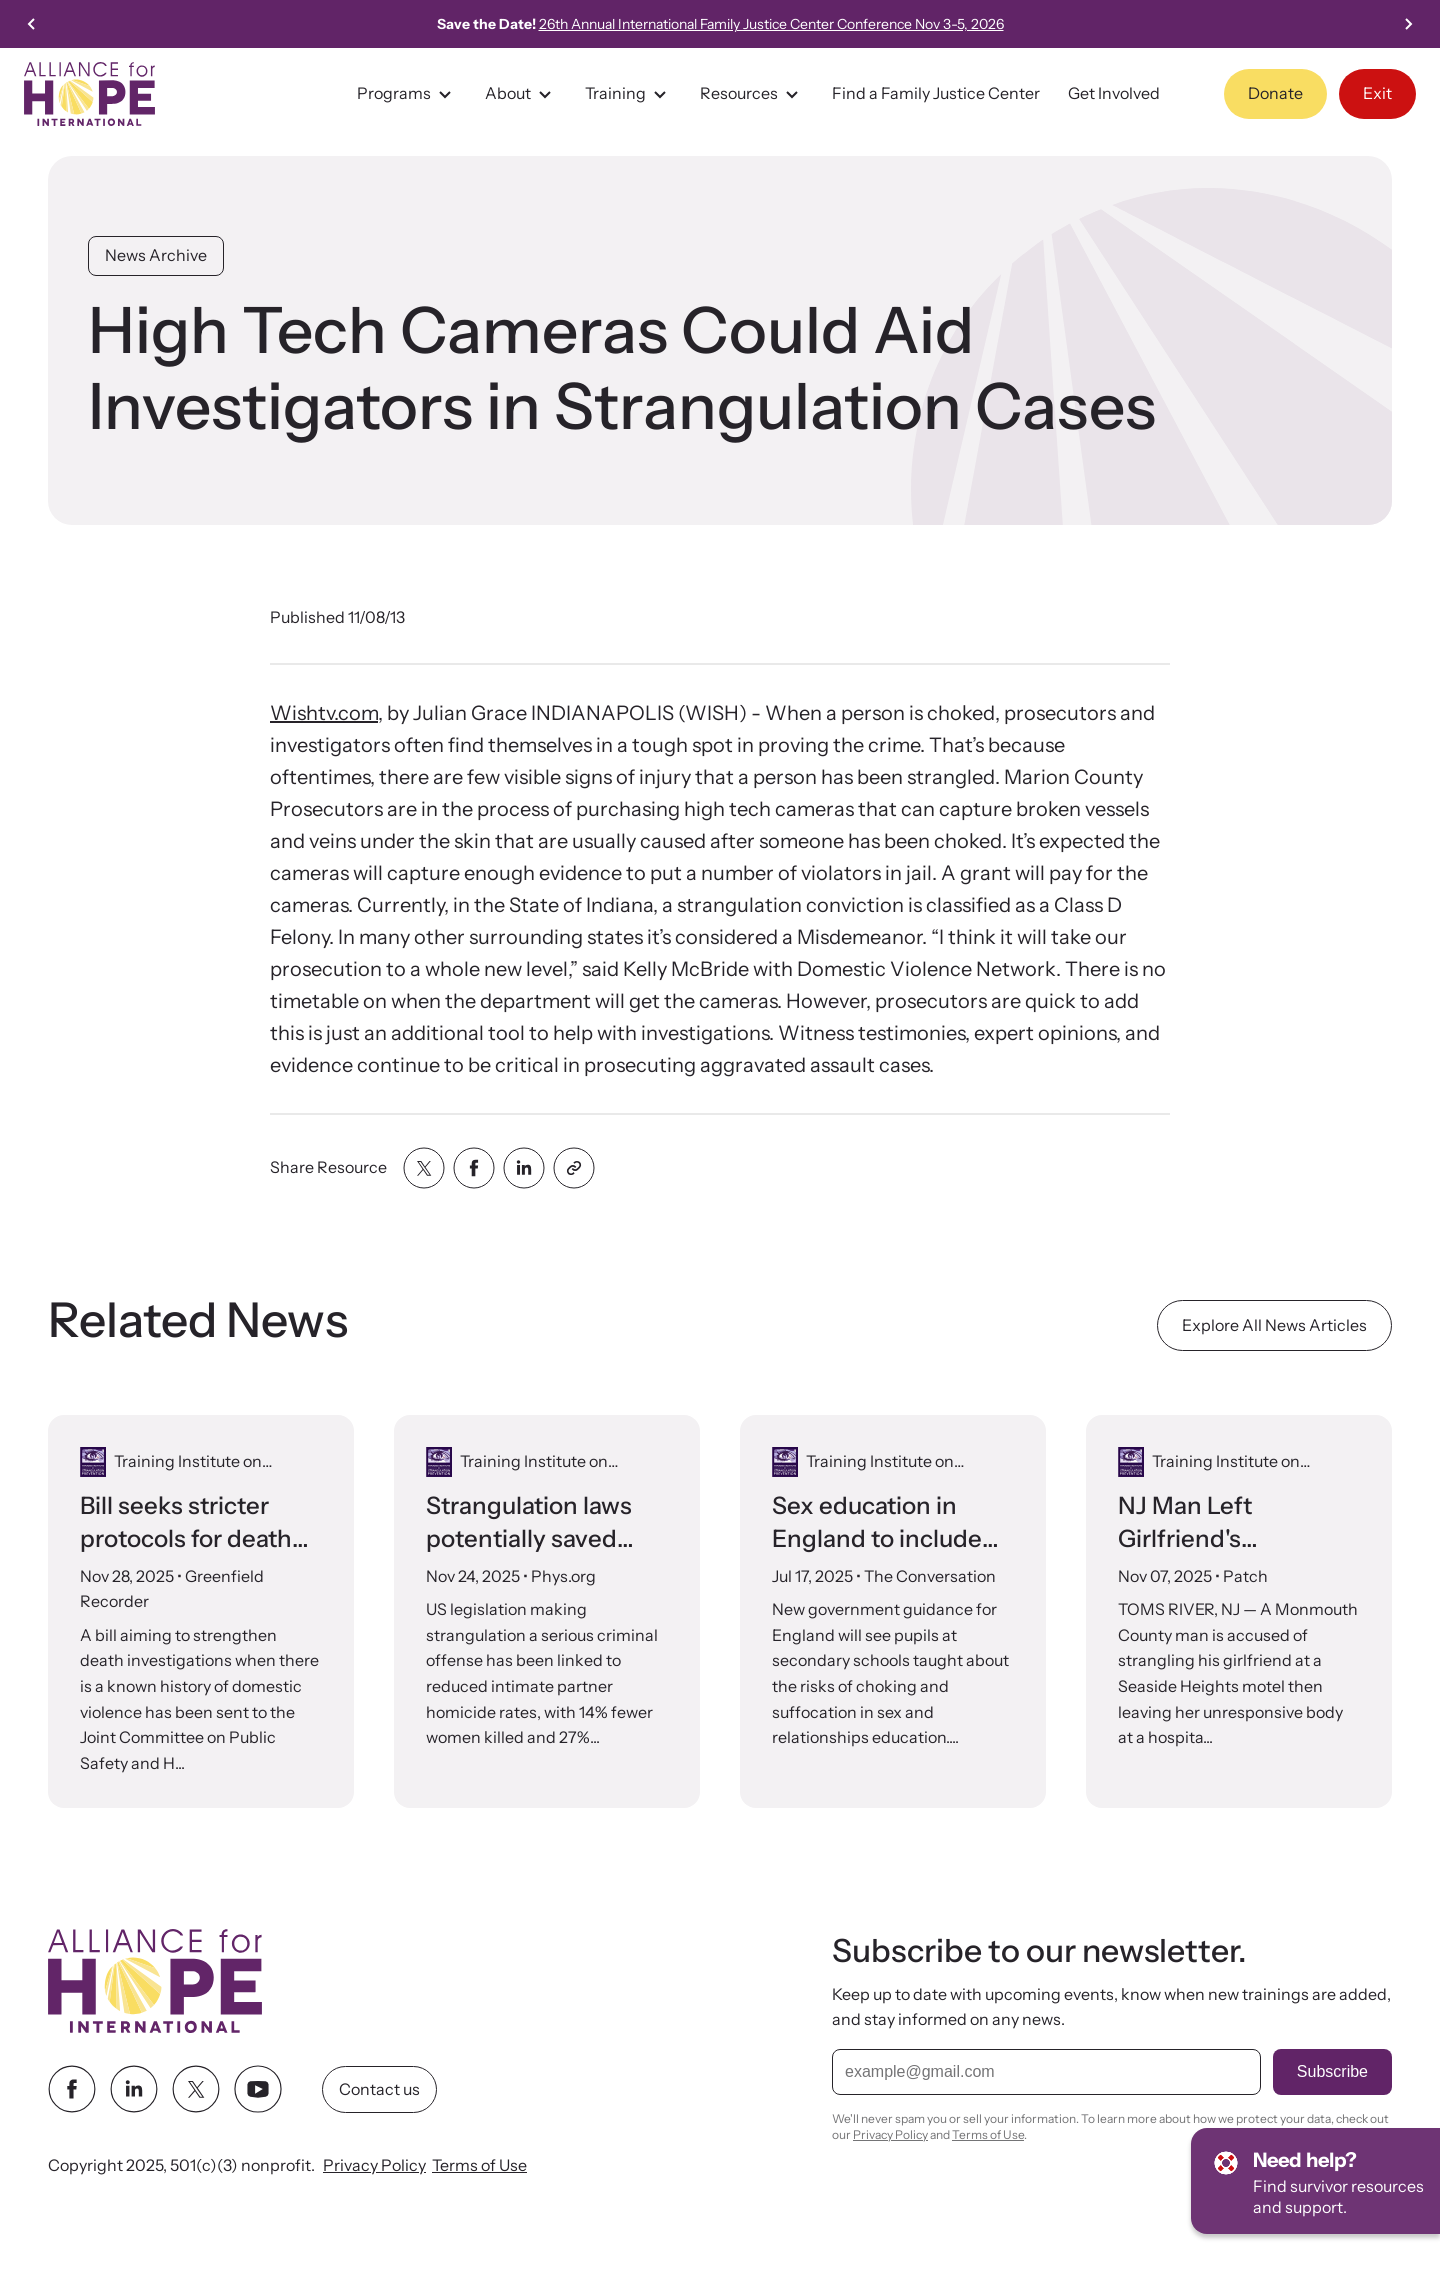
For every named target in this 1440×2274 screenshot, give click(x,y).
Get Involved (1114, 93)
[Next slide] (1408, 24)
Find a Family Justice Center (936, 93)
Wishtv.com (324, 713)
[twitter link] (196, 2089)
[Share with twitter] (424, 1168)
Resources (752, 94)
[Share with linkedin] (524, 1168)
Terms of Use (479, 2165)
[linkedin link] (134, 2089)
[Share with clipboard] (574, 1168)
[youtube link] (258, 2089)
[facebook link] (72, 2089)
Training (628, 94)
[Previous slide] (32, 24)
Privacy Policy (374, 2165)
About (521, 94)
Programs (407, 94)
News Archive (156, 255)
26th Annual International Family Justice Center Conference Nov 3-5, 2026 (771, 24)
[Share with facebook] (474, 1168)
